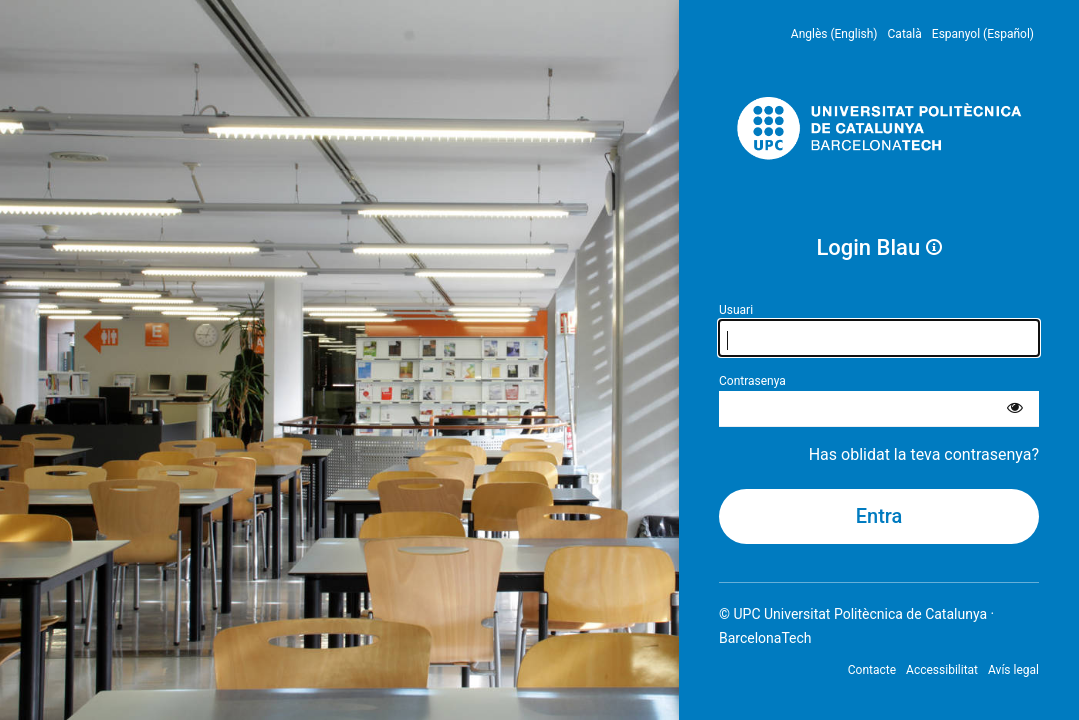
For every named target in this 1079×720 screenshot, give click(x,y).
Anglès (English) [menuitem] (834, 34)
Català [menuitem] (905, 34)
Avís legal (1013, 670)
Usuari (736, 310)
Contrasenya (752, 381)
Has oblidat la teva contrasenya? (924, 454)
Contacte (872, 670)
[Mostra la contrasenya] (1015, 409)
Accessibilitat (942, 670)
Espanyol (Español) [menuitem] (983, 34)
